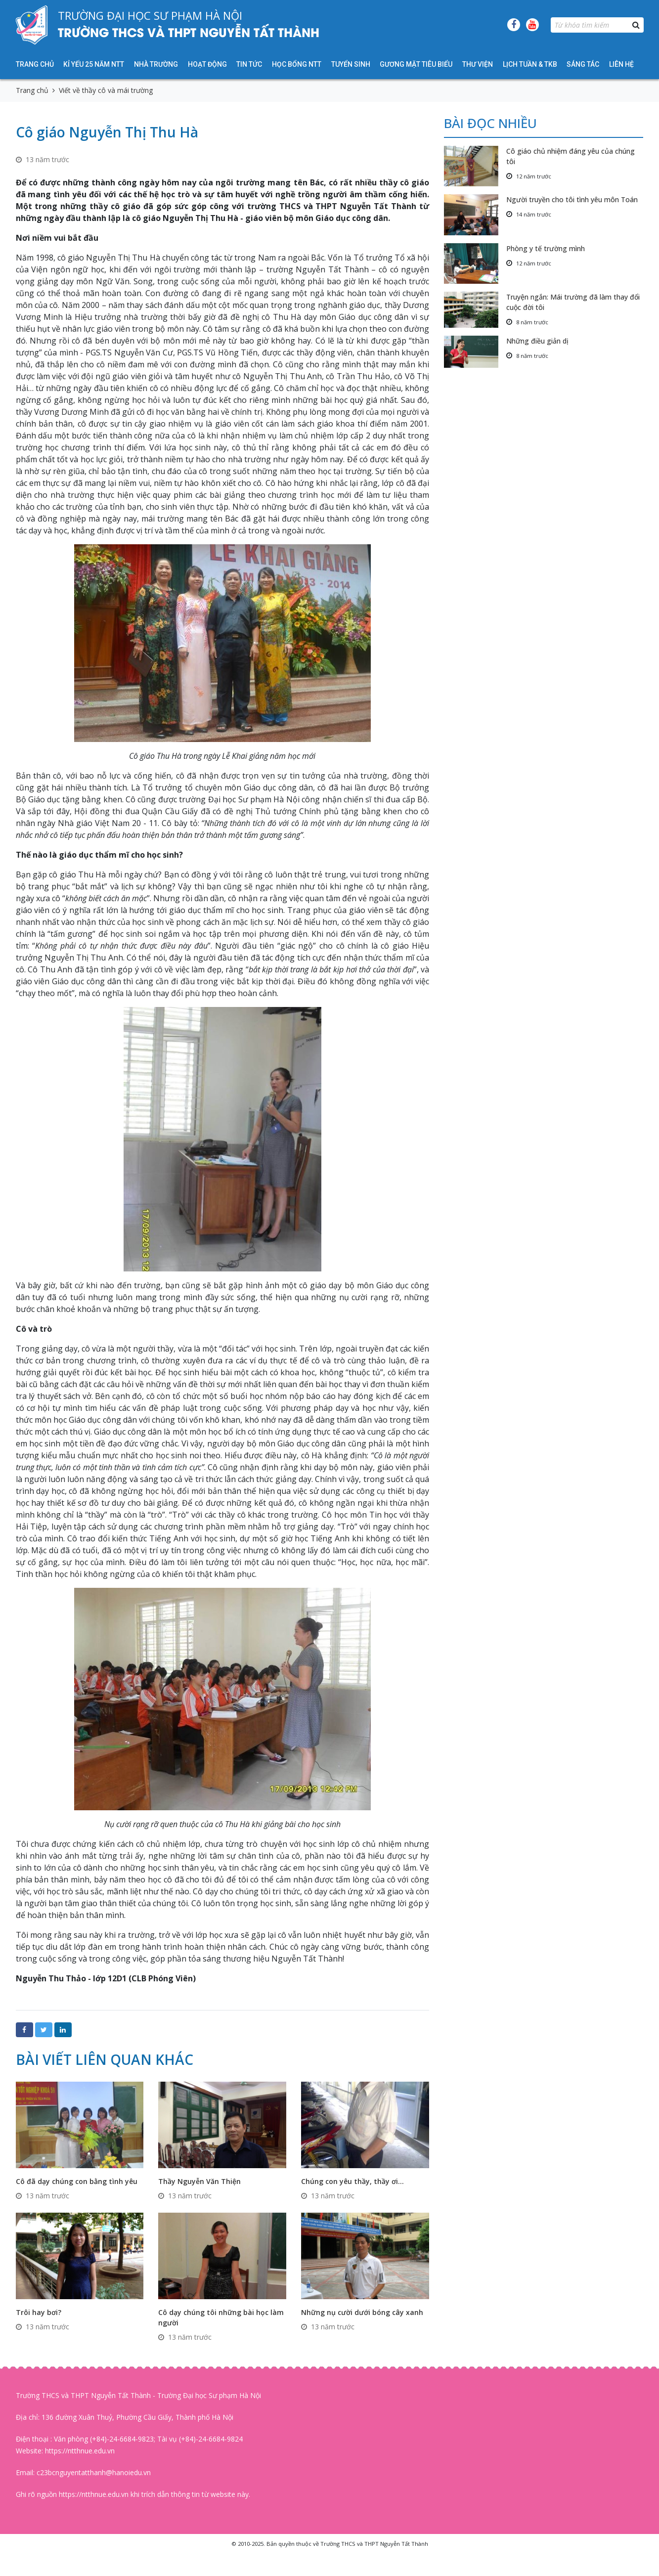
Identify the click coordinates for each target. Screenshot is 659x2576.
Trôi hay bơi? (38, 2312)
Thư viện (477, 64)
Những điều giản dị (537, 341)
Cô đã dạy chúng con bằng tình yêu (76, 2181)
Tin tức (249, 64)
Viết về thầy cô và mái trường (106, 90)
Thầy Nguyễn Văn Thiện (199, 2181)
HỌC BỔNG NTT (296, 64)
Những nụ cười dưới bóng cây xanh (362, 2312)
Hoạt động (207, 64)
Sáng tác (583, 64)
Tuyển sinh (350, 64)
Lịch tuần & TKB (530, 64)
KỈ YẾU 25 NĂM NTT (93, 64)
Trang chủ (35, 64)
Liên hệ (621, 64)
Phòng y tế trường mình (545, 248)
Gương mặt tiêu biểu (416, 64)
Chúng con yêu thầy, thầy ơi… (352, 2181)
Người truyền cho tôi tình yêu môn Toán (572, 199)
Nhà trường (156, 64)
